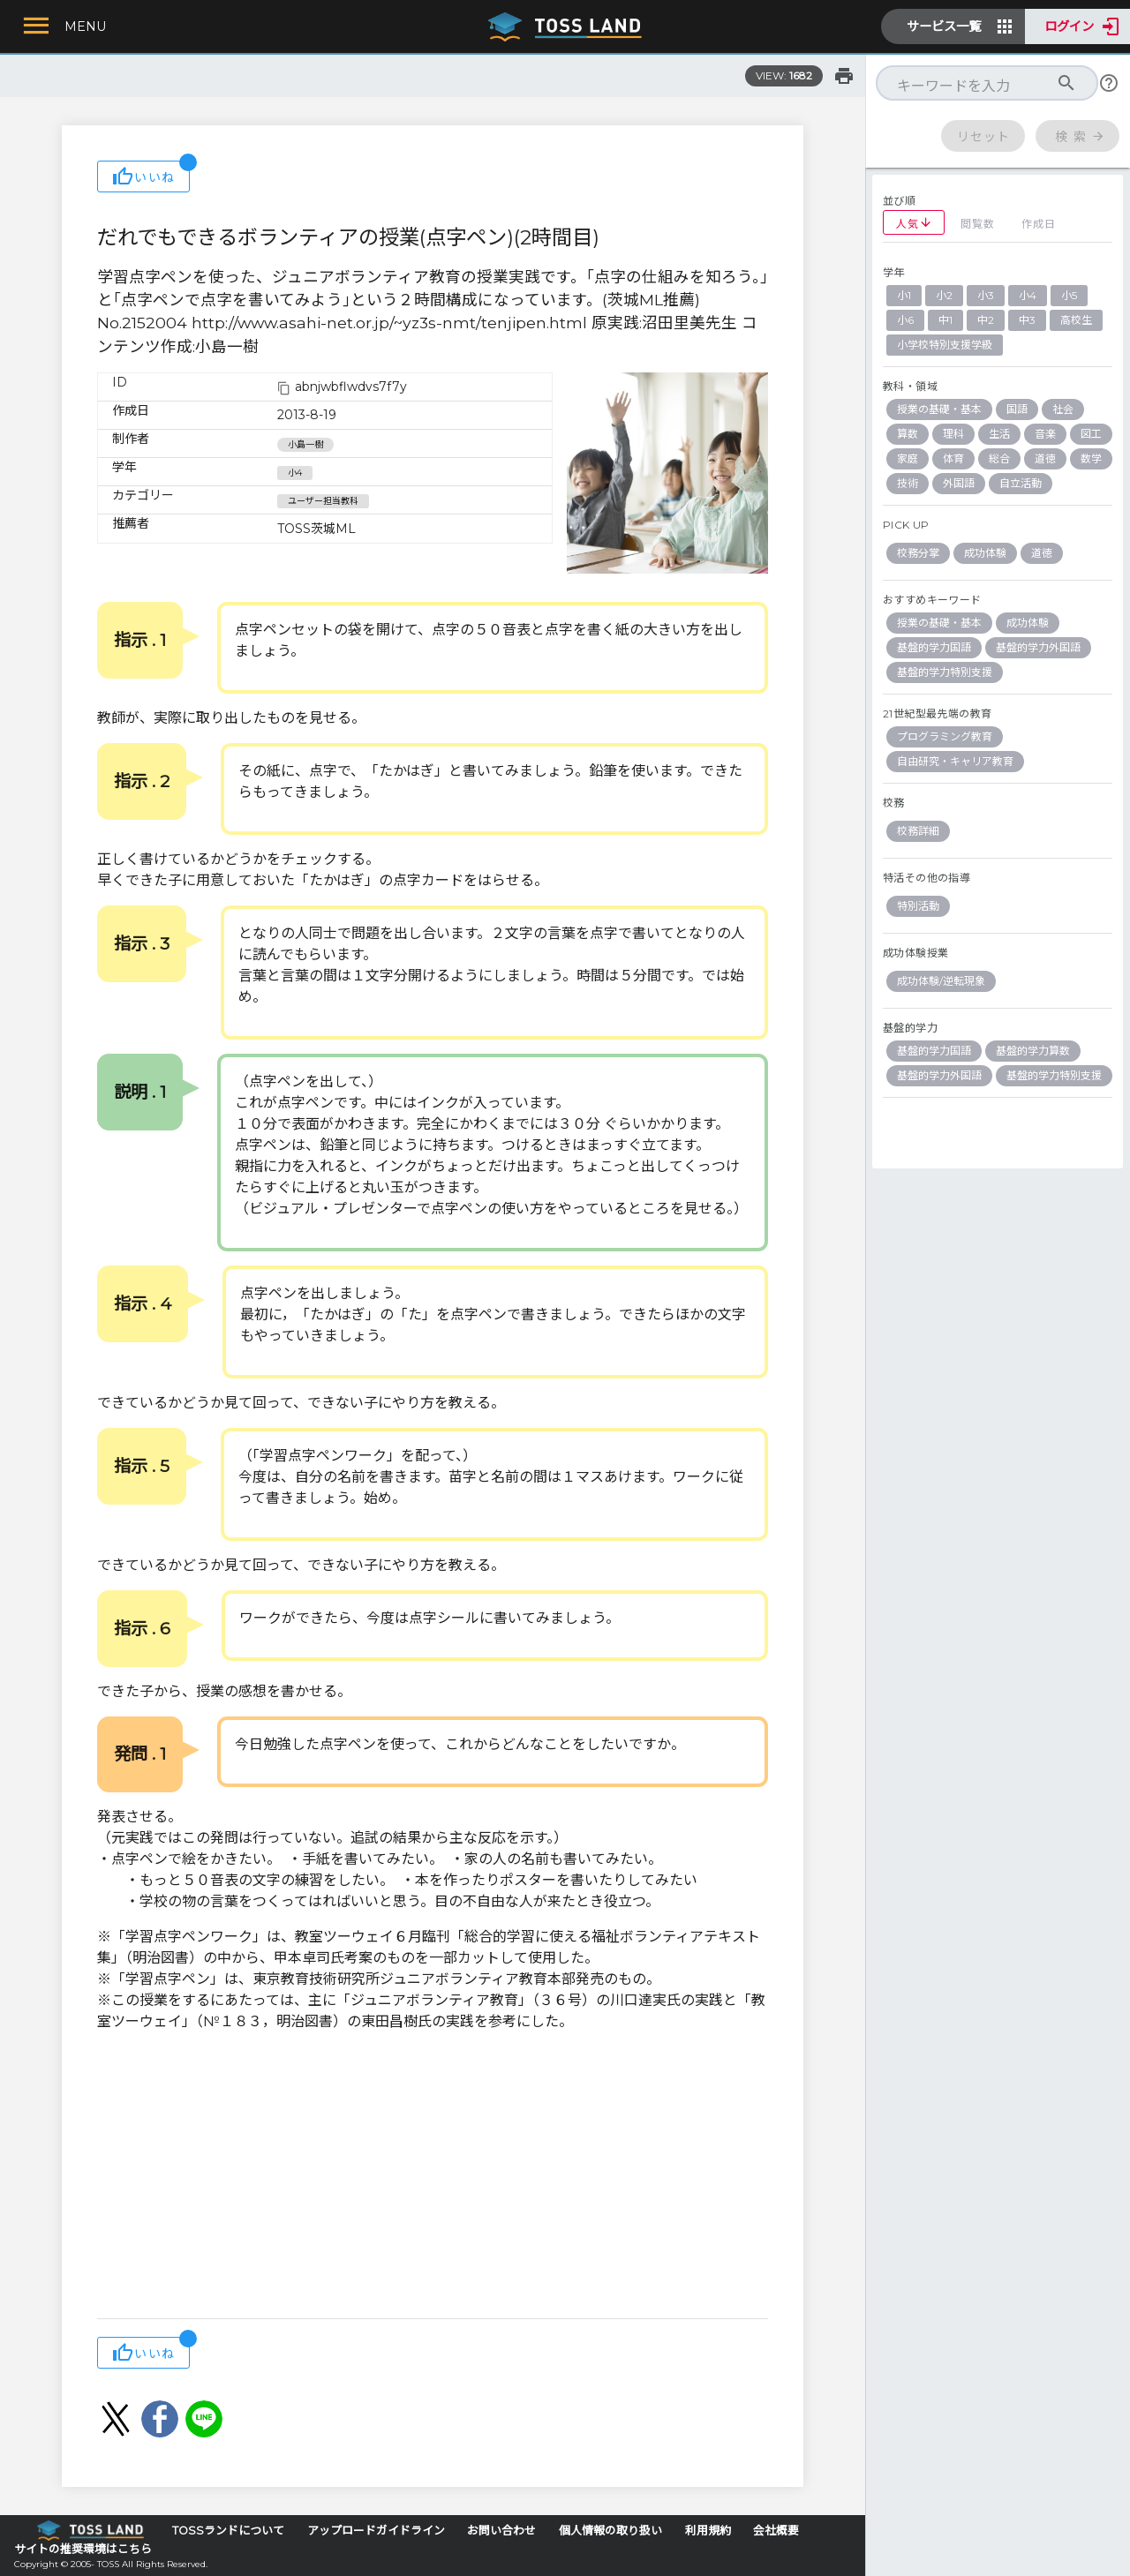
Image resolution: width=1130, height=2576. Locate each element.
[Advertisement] (432, 2177)
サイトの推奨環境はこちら (83, 2549)
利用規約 (708, 2530)
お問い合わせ (501, 2530)
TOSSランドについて (228, 2530)
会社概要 (776, 2530)
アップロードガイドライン (376, 2530)
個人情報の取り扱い (610, 2530)
